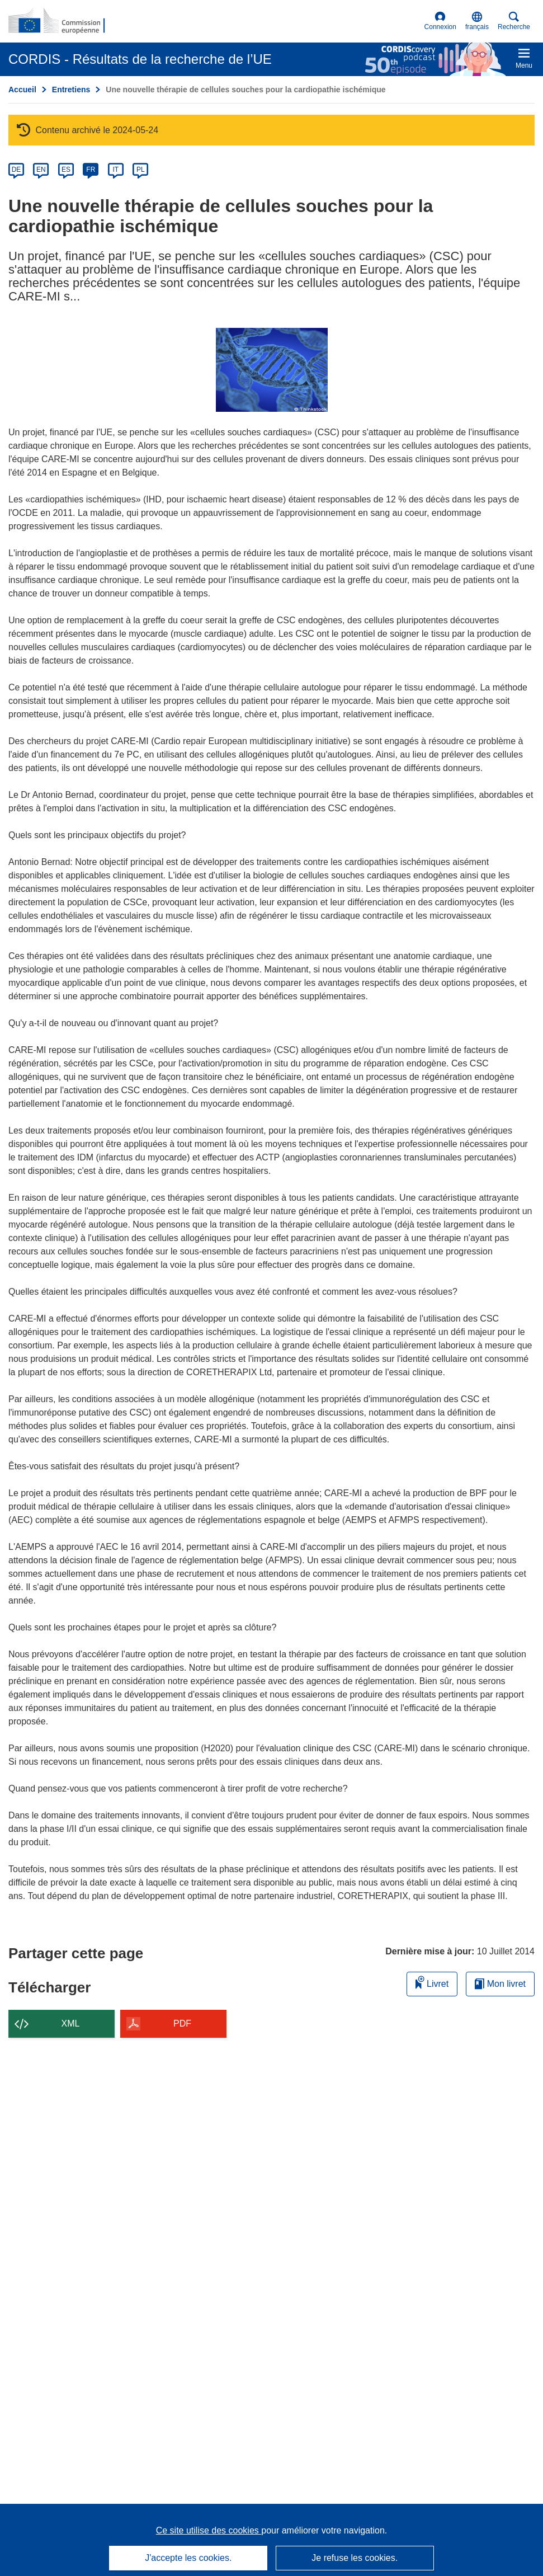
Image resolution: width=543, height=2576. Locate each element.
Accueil (22, 89)
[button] (477, 21)
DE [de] (16, 169)
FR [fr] (90, 169)
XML (71, 2023)
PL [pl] (140, 169)
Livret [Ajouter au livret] (432, 1982)
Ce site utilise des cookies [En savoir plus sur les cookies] (209, 2530)
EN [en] (41, 169)
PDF (182, 2023)
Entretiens (71, 89)
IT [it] (115, 169)
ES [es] (66, 169)
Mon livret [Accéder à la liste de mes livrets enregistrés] (500, 1983)
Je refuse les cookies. (354, 2558)
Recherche (514, 21)
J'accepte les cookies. (188, 2558)
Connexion (440, 21)
